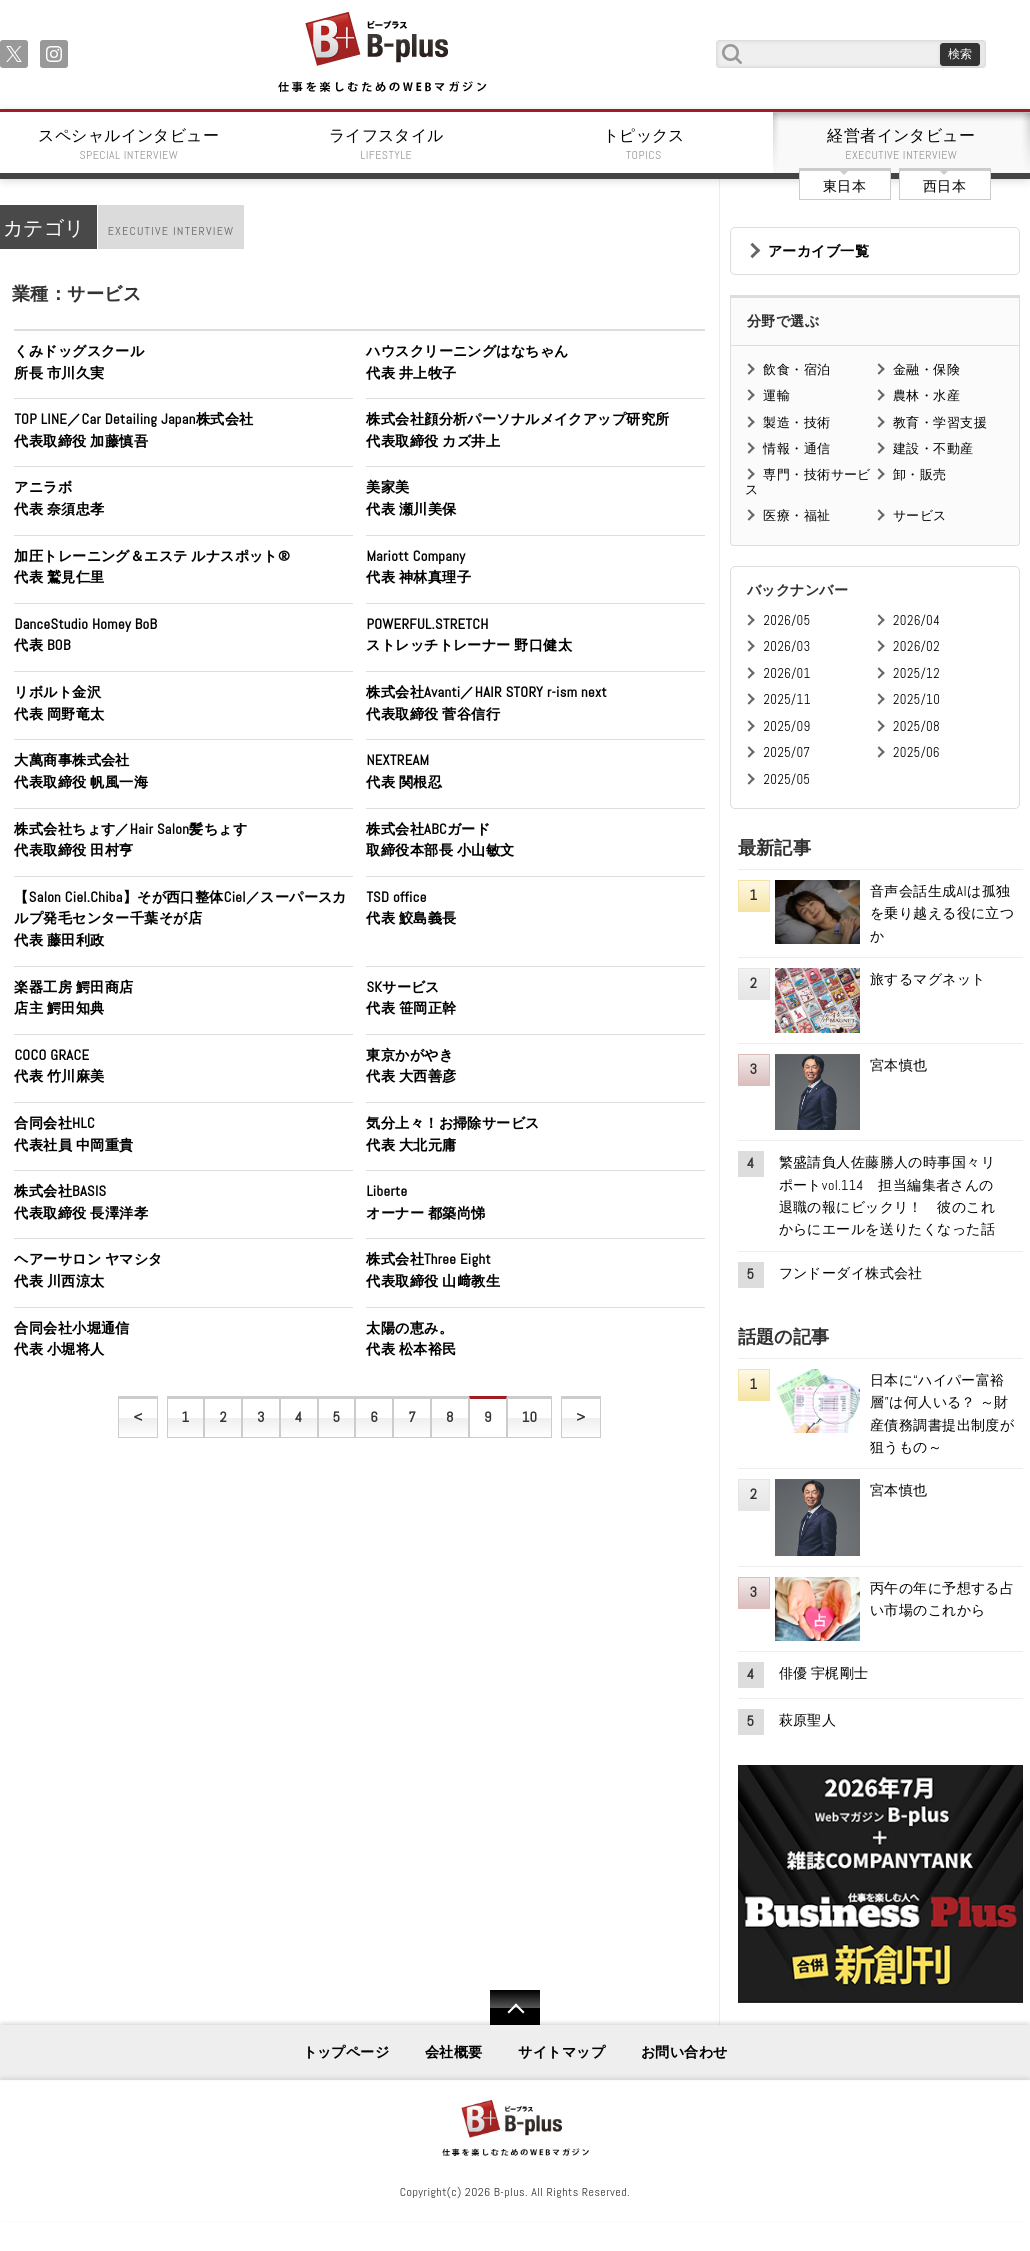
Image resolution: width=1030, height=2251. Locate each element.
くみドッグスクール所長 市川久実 (79, 362)
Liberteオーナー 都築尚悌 (425, 1202)
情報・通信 (796, 448)
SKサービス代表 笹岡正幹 (411, 998)
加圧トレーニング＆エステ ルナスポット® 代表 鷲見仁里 (159, 567)
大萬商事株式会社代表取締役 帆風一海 (81, 771)
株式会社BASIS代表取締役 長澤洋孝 (81, 1202)
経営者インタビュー (902, 144)
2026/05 (786, 620)
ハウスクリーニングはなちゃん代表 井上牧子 (467, 362)
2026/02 (916, 646)
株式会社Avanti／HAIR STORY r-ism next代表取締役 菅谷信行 (486, 703)
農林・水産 (926, 395)
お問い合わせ (684, 2052)
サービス (920, 515)
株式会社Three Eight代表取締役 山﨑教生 (433, 1270)
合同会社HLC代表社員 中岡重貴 (73, 1134)
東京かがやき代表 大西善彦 (411, 1066)
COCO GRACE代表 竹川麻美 (59, 1066)
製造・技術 (796, 422)
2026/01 (786, 673)
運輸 (776, 395)
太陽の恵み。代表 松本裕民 (411, 1339)
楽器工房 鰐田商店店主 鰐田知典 (73, 998)
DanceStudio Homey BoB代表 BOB (85, 635)
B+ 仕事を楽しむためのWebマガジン (381, 53)
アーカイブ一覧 (818, 251)
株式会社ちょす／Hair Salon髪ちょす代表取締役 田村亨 (130, 840)
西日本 (944, 186)
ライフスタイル (387, 144)
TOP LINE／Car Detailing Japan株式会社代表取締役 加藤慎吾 (133, 430)
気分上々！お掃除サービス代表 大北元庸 (452, 1134)
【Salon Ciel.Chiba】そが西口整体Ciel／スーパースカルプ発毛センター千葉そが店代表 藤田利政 (180, 918)
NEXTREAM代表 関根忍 (404, 771)
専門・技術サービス (807, 481)
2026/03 (786, 646)
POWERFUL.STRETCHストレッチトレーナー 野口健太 (469, 635)
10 (530, 1417)
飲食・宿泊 (796, 369)
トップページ (346, 2052)
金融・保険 (926, 369)
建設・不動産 (933, 448)
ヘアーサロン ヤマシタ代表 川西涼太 (88, 1270)
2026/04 (916, 620)
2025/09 (786, 726)
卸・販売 (920, 474)
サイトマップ (561, 2052)
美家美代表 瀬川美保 (411, 498)
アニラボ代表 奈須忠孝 (59, 498)
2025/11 (786, 699)
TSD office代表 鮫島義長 (411, 908)
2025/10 (916, 699)
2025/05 (786, 779)
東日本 (844, 186)
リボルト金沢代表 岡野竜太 (59, 703)
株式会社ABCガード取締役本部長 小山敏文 (440, 840)
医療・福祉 (796, 515)
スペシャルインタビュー (129, 144)
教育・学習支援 (940, 422)
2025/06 (916, 752)
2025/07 (786, 752)
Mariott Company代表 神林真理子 (418, 567)
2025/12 (916, 673)
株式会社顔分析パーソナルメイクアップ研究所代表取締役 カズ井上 (517, 430)
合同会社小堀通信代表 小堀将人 (71, 1339)
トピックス (644, 144)
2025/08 (916, 726)
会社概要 (454, 2052)
